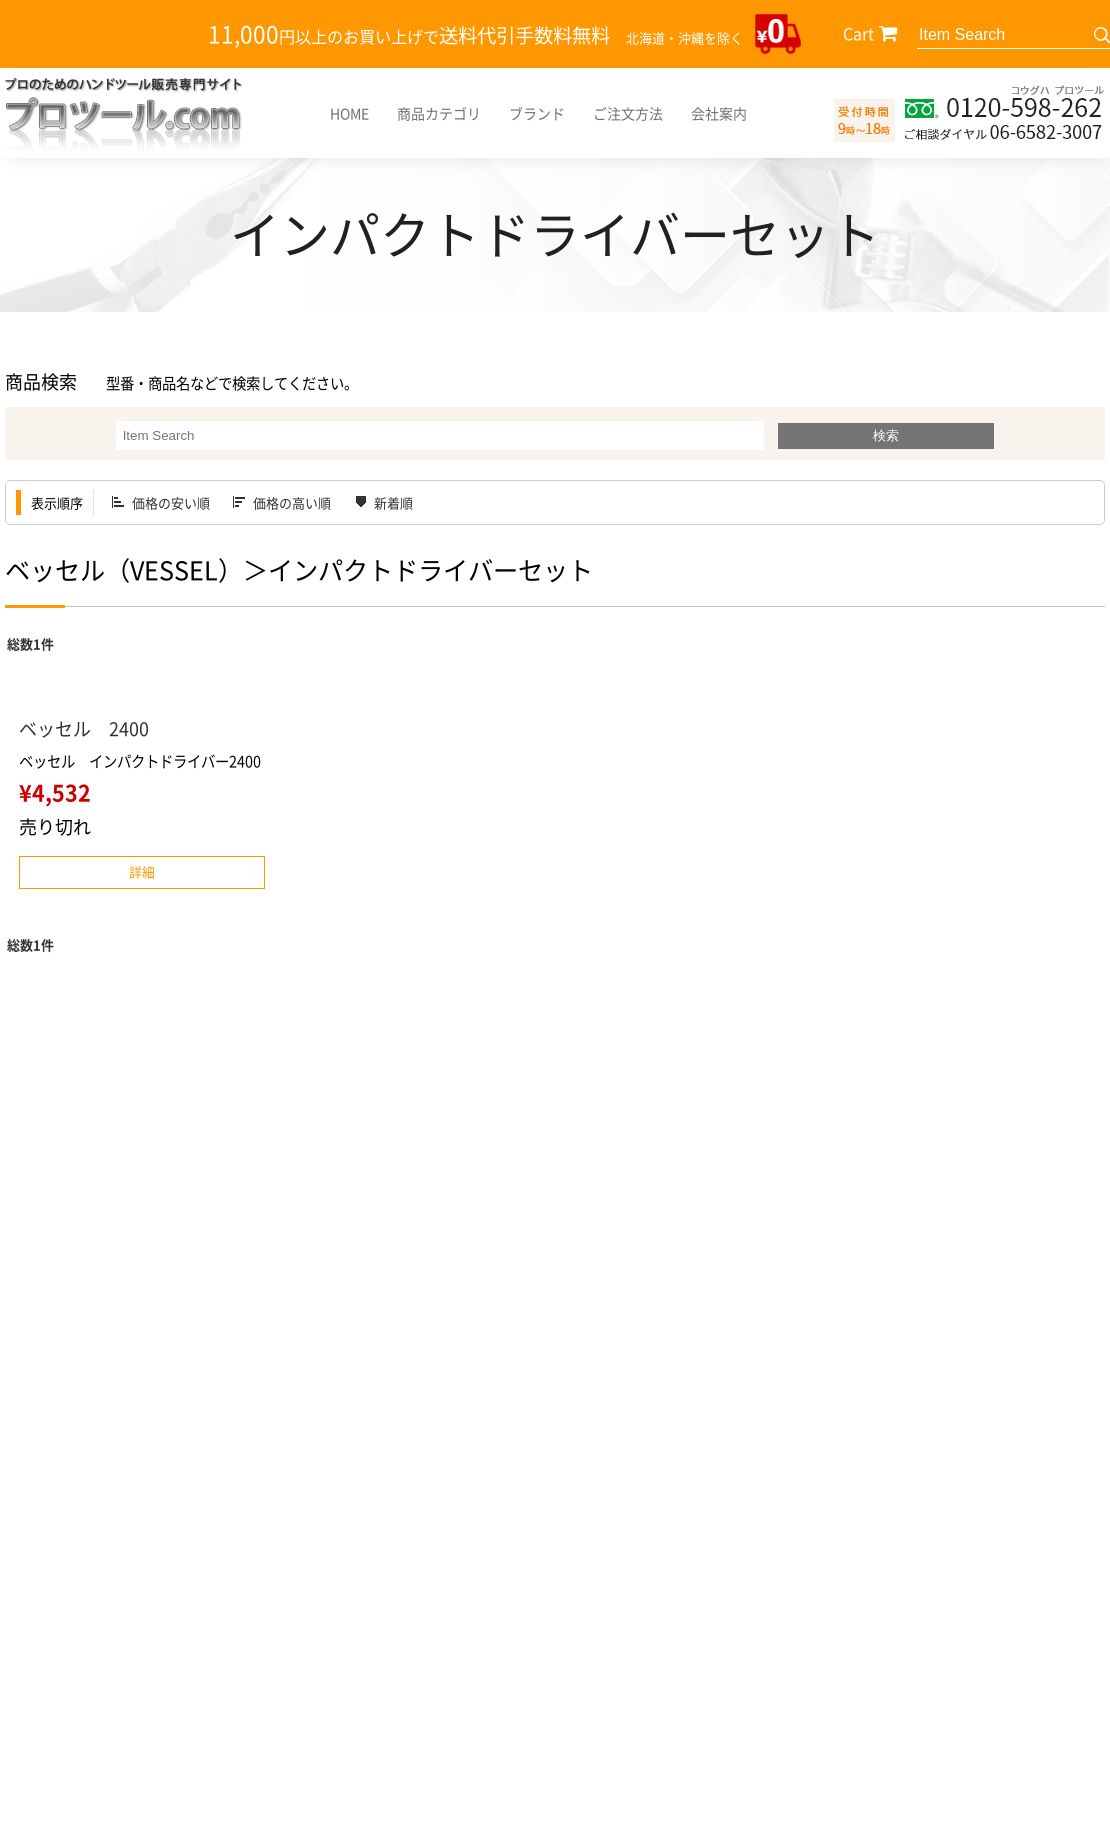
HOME (349, 113)
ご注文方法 (628, 113)
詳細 (142, 871)
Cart (858, 33)
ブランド (537, 113)
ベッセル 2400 (84, 728)
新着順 (393, 502)
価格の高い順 (292, 502)
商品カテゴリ (439, 113)
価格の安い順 (171, 502)
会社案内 (719, 113)
